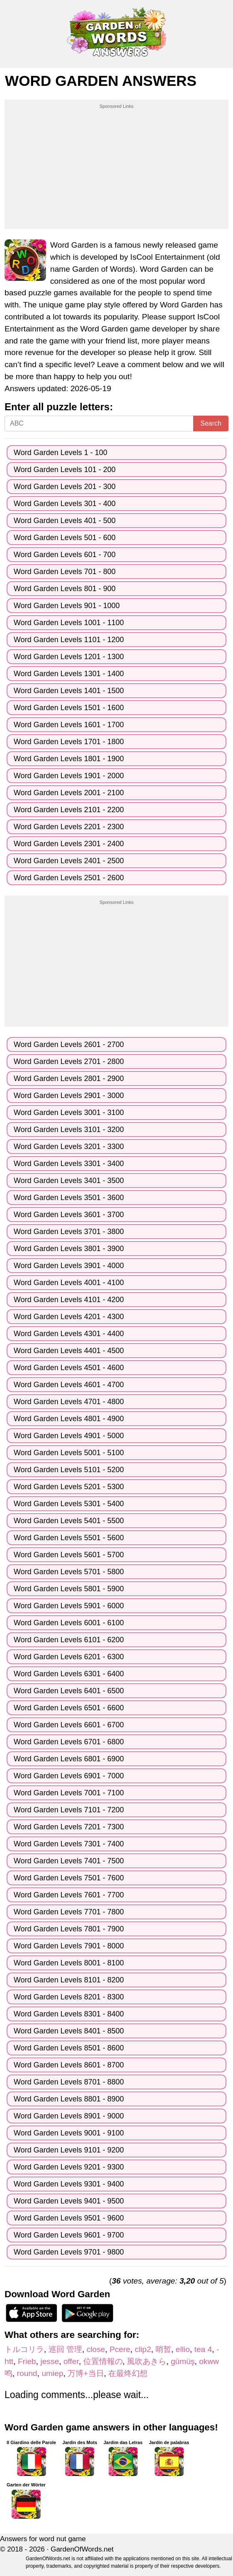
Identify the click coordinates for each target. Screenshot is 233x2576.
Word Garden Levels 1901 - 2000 (69, 776)
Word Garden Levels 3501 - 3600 (69, 1197)
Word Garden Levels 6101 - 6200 (69, 1640)
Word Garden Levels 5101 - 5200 (69, 1470)
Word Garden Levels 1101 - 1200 (69, 639)
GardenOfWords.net (82, 2549)
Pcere (119, 2349)
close (96, 2349)
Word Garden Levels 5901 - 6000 (69, 1606)
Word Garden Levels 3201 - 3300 (69, 1146)
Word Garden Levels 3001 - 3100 (69, 1112)
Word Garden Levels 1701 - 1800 (69, 742)
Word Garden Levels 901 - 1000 (67, 605)
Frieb (27, 2361)
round (27, 2373)
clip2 (143, 2349)
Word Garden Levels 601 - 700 (65, 554)
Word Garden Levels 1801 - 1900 (69, 759)
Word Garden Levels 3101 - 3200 (69, 1129)
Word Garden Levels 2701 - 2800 (69, 1061)
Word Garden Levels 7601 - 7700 (69, 1895)
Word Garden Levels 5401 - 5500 (69, 1521)
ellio (183, 2349)
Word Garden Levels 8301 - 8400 (69, 2014)
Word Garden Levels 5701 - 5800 (69, 1572)
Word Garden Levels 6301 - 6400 (69, 1674)
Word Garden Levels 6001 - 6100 (69, 1623)
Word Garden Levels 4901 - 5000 (69, 1436)
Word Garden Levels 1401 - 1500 (69, 691)
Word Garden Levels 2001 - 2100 (69, 793)
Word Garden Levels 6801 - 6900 (69, 1759)
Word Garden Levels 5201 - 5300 (69, 1487)
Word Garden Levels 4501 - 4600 (69, 1367)
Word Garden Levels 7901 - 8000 (69, 1946)
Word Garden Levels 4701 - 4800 (69, 1402)
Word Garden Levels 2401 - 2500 (69, 861)
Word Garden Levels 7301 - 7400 (69, 1844)
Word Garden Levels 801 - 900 (65, 588)
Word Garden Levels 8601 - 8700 (69, 2065)
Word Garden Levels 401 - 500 (65, 520)
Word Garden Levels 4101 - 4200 (69, 1299)
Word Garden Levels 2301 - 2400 (69, 844)
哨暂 (163, 2349)
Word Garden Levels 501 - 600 (65, 537)
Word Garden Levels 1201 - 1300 (69, 657)
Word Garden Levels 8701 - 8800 (69, 2082)
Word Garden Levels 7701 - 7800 (69, 1912)
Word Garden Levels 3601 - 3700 (69, 1214)
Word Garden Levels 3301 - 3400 (69, 1163)
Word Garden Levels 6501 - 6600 (69, 1708)
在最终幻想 (128, 2373)
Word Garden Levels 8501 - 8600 (69, 2048)
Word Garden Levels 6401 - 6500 (69, 1691)
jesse (49, 2361)
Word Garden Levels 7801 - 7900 (69, 1929)
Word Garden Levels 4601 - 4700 (69, 1385)
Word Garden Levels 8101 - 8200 (69, 1980)
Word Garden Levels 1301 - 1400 (69, 674)
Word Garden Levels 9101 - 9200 (69, 2150)
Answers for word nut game (43, 2539)
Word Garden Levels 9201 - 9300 (69, 2167)
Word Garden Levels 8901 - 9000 (69, 2116)
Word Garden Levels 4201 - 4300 (69, 1316)
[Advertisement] (116, 168)
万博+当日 (86, 2373)
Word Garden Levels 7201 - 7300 (69, 1827)
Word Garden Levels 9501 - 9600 (69, 2218)
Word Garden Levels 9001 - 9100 (69, 2133)
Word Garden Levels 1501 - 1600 (69, 708)
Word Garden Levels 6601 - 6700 (69, 1725)
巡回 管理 (65, 2349)
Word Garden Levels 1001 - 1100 (69, 622)
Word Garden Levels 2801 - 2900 (69, 1078)
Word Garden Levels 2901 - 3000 (69, 1095)
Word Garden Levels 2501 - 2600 (69, 878)
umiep (52, 2373)
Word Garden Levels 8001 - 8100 (69, 1963)
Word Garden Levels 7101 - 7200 (69, 1810)
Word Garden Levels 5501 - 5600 (69, 1538)
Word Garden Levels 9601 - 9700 (69, 2235)
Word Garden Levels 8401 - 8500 (69, 2031)
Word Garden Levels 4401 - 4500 (69, 1350)
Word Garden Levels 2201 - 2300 (69, 827)
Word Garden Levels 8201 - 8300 (69, 1997)
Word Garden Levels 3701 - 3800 (69, 1231)
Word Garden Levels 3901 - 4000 (69, 1265)
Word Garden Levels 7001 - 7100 (69, 1793)
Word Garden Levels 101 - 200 (65, 469)
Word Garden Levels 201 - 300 (65, 486)
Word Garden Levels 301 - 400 (65, 503)
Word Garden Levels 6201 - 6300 (69, 1657)
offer (71, 2361)
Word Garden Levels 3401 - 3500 (69, 1180)
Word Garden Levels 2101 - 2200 (69, 810)
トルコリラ (24, 2349)
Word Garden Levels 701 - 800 (65, 571)
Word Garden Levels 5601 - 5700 (69, 1555)
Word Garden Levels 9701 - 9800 (69, 2252)
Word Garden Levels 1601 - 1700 (69, 725)
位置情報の (103, 2361)
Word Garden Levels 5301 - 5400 (69, 1504)
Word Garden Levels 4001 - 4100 (69, 1282)
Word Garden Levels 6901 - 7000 (69, 1776)
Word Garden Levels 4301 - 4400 (69, 1333)
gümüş (183, 2361)
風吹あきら (146, 2361)
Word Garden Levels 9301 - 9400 (69, 2184)
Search (210, 423)
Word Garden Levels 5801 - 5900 (69, 1589)
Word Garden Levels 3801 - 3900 (69, 1248)
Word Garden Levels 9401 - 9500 (69, 2201)
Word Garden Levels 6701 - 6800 (69, 1742)
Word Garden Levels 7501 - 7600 (69, 1878)
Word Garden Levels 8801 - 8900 (69, 2099)
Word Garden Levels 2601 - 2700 (69, 1044)
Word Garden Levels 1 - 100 (60, 452)
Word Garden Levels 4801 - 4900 (69, 1419)
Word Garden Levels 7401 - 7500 (69, 1861)
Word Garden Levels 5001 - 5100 (69, 1453)
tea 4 (203, 2349)
